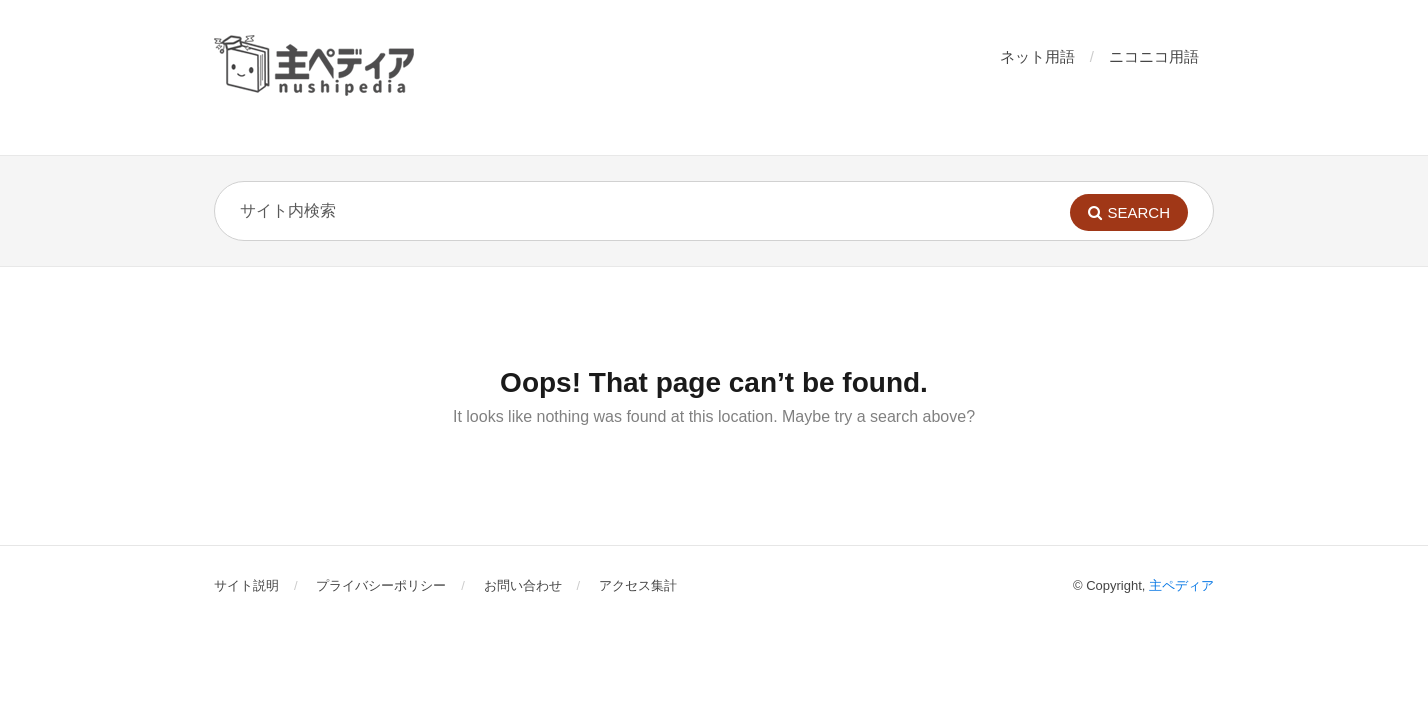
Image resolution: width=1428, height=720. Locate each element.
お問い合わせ (523, 585)
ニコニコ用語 (1154, 56)
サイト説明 (246, 585)
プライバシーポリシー (381, 585)
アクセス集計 (638, 585)
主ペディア (1181, 585)
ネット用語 (1037, 56)
